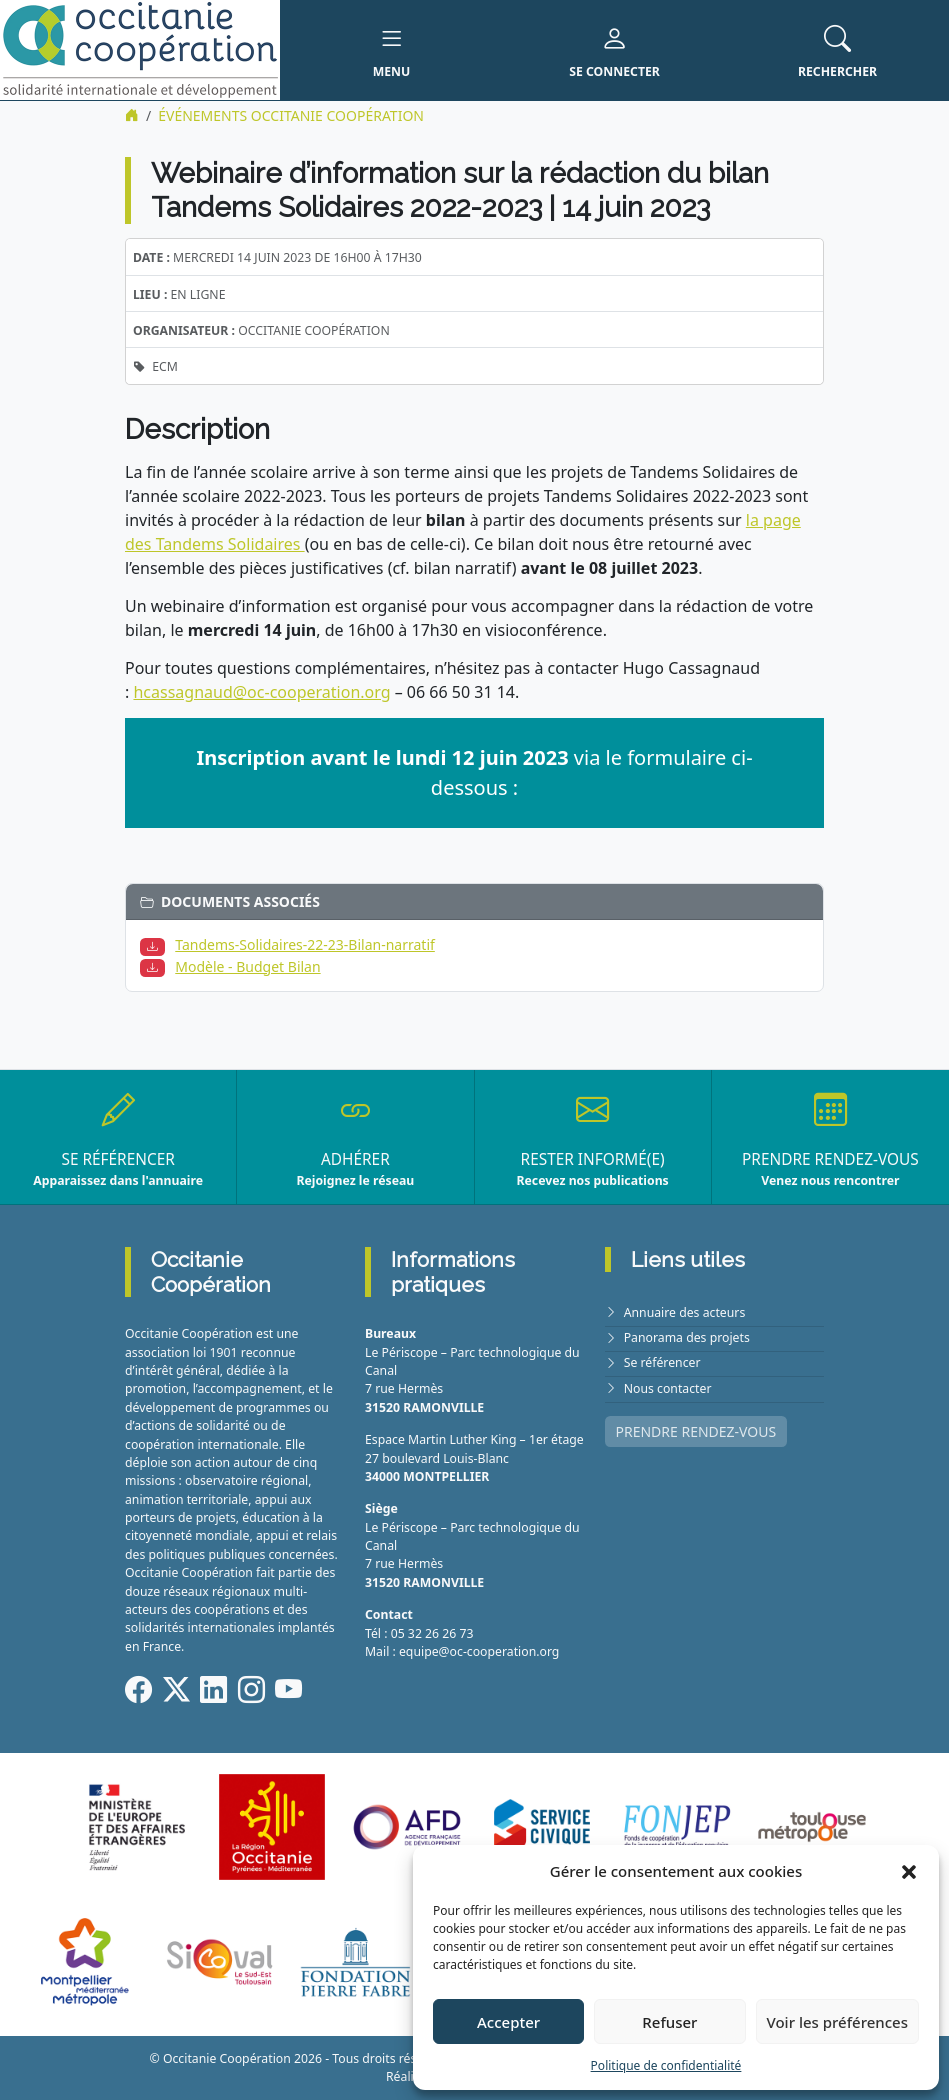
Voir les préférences (837, 2022)
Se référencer (662, 1362)
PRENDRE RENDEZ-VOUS (696, 1431)
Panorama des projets (687, 1337)
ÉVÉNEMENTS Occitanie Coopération (291, 115)
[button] (909, 1871)
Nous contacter (668, 1388)
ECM (165, 366)
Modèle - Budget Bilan (247, 966)
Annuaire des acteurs (685, 1312)
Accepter (508, 2022)
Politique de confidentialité (666, 2065)
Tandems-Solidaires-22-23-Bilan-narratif (305, 944)
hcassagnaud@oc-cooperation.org (261, 692)
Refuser (669, 2022)
